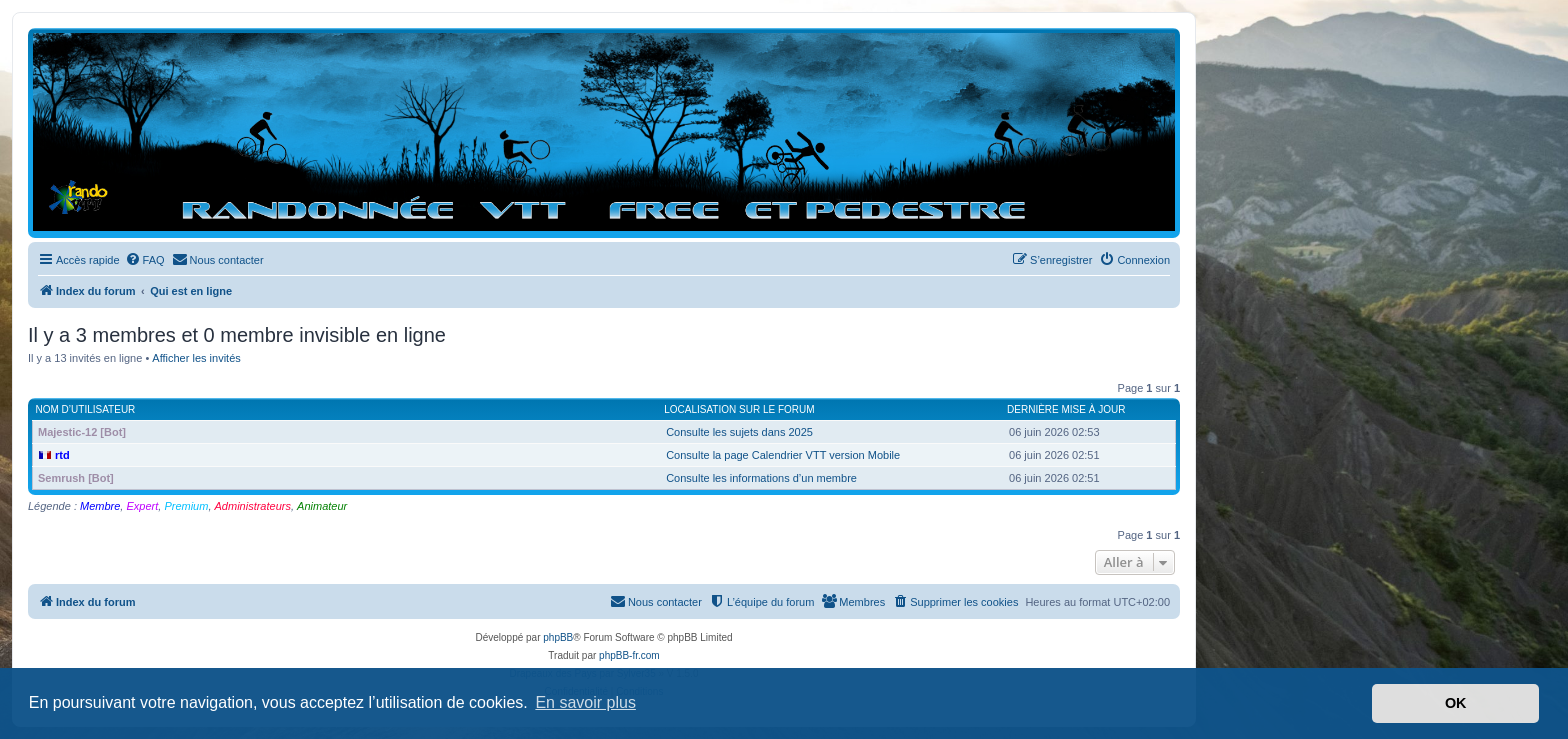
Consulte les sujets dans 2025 (739, 432)
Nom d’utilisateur (86, 409)
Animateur (322, 506)
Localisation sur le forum (739, 409)
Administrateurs (253, 506)
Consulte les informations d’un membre (761, 478)
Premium (186, 506)
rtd (62, 455)
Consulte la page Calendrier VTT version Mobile (783, 455)
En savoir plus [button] (585, 702)
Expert (142, 506)
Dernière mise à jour (1066, 409)
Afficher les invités (196, 358)
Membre (100, 506)
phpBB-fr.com (629, 655)
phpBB (558, 637)
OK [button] (1456, 703)
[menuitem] (145, 260)
